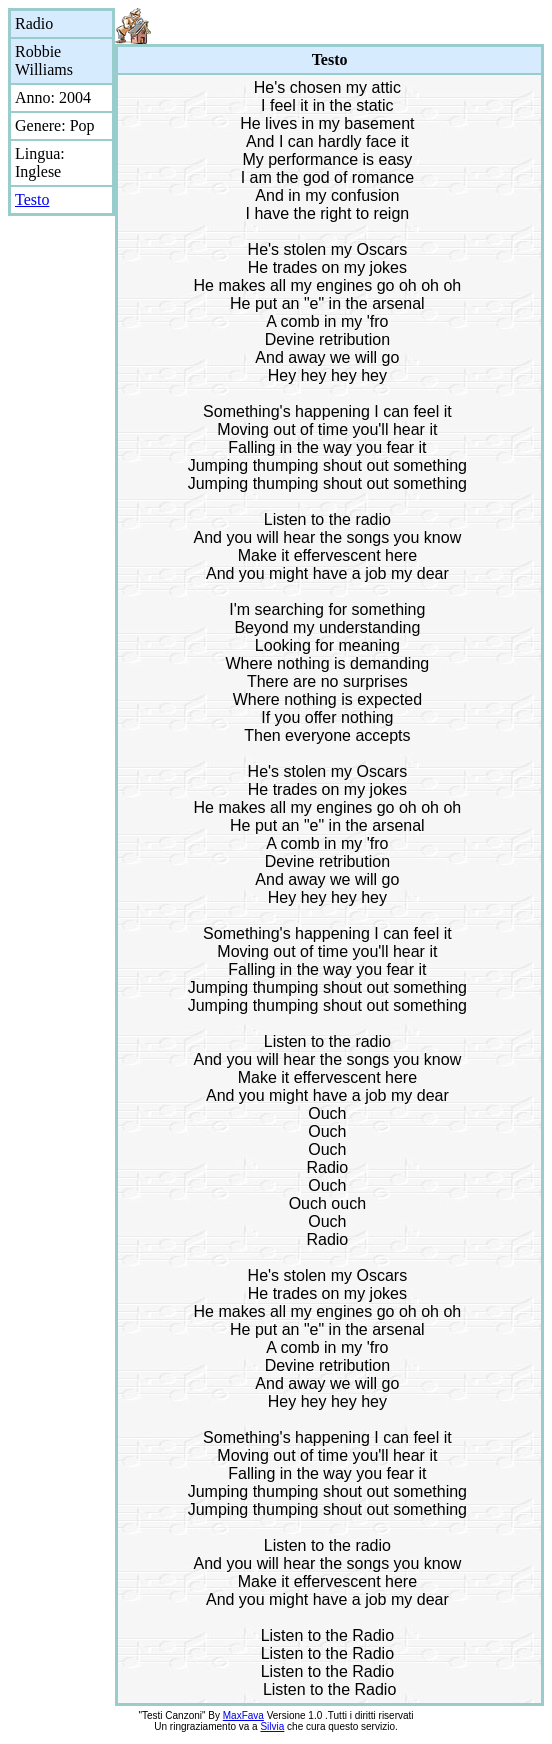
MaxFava (243, 1715)
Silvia (272, 1726)
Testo (32, 199)
